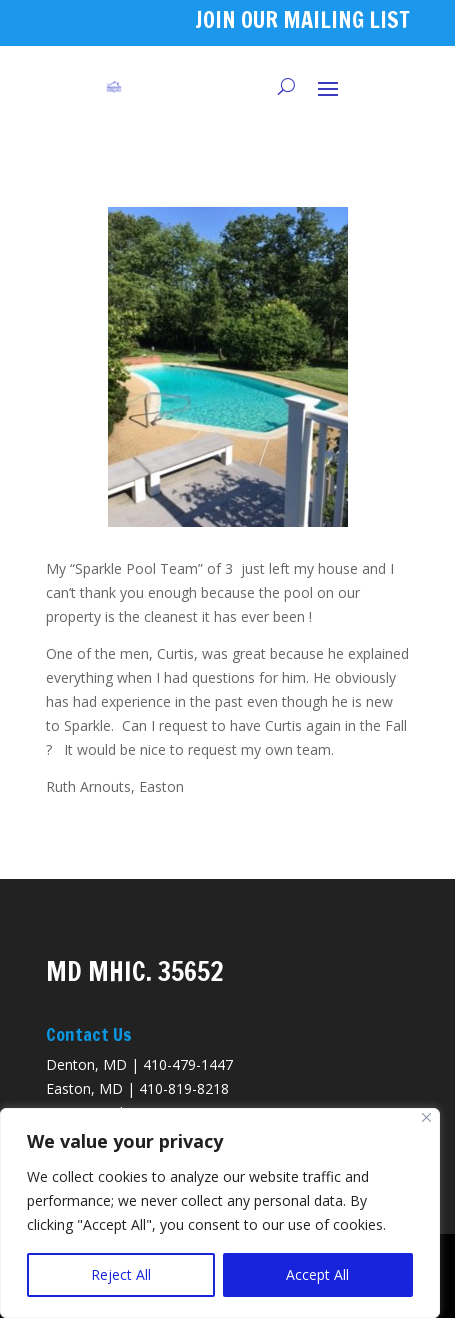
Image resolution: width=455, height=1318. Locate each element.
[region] (220, 1213)
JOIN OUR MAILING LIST (302, 19)
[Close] (426, 1117)
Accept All (317, 1274)
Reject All (121, 1274)
